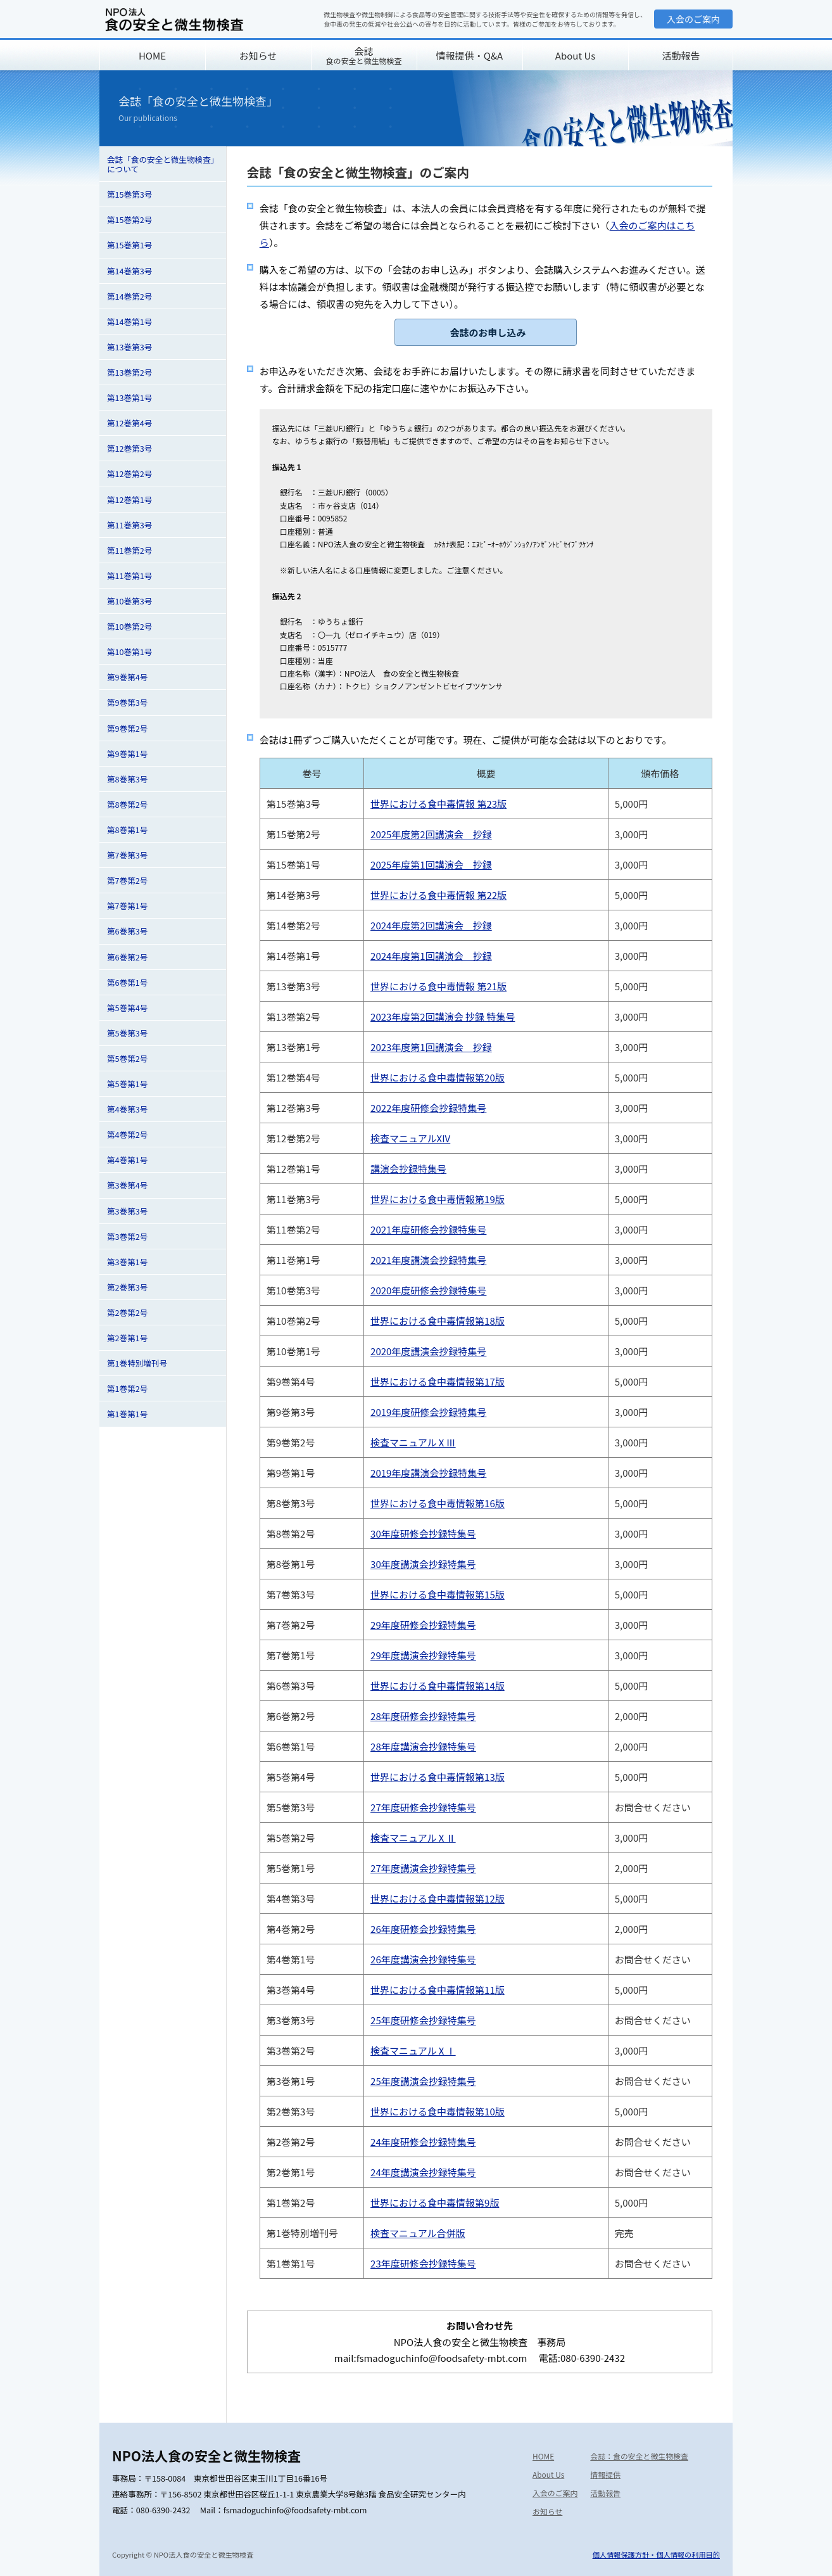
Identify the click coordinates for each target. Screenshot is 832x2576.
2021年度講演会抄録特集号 (428, 1259)
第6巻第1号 (127, 982)
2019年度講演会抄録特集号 (428, 1472)
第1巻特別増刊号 (137, 1363)
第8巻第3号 (127, 779)
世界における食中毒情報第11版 (437, 1989)
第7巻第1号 (127, 906)
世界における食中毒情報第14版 (437, 1685)
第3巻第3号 (127, 1211)
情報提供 (605, 2474)
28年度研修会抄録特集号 (423, 1716)
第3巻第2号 (127, 1236)
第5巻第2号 (127, 1058)
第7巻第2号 (127, 880)
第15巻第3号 (129, 194)
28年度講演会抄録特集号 (423, 1746)
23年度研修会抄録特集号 (423, 2263)
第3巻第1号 (127, 1262)
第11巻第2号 (129, 550)
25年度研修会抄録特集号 (423, 2020)
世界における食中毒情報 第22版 (438, 895)
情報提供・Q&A (469, 55)
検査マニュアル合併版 (417, 2233)
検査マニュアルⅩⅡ (413, 1837)
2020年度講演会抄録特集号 (428, 1351)
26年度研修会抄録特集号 (423, 1928)
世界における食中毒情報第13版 (437, 1776)
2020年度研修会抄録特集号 (428, 1290)
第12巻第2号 (129, 474)
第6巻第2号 (127, 957)
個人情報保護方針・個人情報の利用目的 (656, 2554)
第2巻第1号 (127, 1338)
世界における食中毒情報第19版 (437, 1199)
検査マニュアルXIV (410, 1138)
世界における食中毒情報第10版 (437, 2111)
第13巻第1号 (129, 398)
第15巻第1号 (129, 245)
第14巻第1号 (129, 322)
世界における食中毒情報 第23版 (438, 803)
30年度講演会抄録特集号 (423, 1564)
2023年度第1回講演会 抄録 (431, 1047)
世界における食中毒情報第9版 (434, 2202)
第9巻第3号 (127, 702)
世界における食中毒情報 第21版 (438, 986)
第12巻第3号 (129, 448)
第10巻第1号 (129, 652)
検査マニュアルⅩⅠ (413, 2050)
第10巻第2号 (129, 626)
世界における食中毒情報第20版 (437, 1077)
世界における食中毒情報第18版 (437, 1320)
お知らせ (258, 55)
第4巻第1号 (127, 1160)
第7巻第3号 (127, 855)
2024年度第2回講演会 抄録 (431, 925)
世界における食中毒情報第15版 (437, 1594)
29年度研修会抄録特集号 (423, 1624)
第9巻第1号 (127, 754)
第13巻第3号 (129, 347)
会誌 (363, 55)
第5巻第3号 (127, 1033)
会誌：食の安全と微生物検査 (639, 2456)
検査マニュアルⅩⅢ (413, 1442)
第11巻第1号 (129, 576)
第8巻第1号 (127, 830)
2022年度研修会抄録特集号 (428, 1107)
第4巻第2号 (127, 1134)
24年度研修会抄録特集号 (423, 2141)
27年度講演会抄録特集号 (423, 1868)
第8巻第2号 (127, 804)
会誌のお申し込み (488, 332)
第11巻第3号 (129, 525)
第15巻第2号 (129, 220)
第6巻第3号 (127, 931)
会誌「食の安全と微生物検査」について (161, 164)
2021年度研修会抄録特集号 (428, 1229)
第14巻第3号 (129, 271)
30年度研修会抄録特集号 (423, 1533)
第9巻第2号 (127, 728)
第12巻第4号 (129, 423)
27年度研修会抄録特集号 (423, 1807)
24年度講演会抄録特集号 (423, 2172)
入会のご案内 (693, 19)
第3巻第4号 (127, 1185)
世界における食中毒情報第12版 (437, 1898)
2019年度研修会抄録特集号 (428, 1412)
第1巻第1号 (127, 1414)
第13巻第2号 (129, 372)
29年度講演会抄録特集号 (423, 1655)
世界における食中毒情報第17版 (437, 1381)
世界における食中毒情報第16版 (437, 1503)
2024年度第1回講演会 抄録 (431, 955)
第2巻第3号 (127, 1287)
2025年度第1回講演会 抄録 (431, 864)
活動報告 (681, 55)
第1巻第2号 (127, 1388)
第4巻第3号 (127, 1109)
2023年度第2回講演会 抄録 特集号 (442, 1016)
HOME (152, 55)
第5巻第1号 (127, 1084)
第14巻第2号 (129, 296)
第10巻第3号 (129, 601)
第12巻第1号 (129, 500)
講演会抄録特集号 (408, 1168)
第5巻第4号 (127, 1008)
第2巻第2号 (127, 1312)
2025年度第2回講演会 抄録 (431, 834)
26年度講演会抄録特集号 (423, 1959)
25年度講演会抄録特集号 (423, 2081)
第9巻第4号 (127, 677)
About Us (575, 55)
